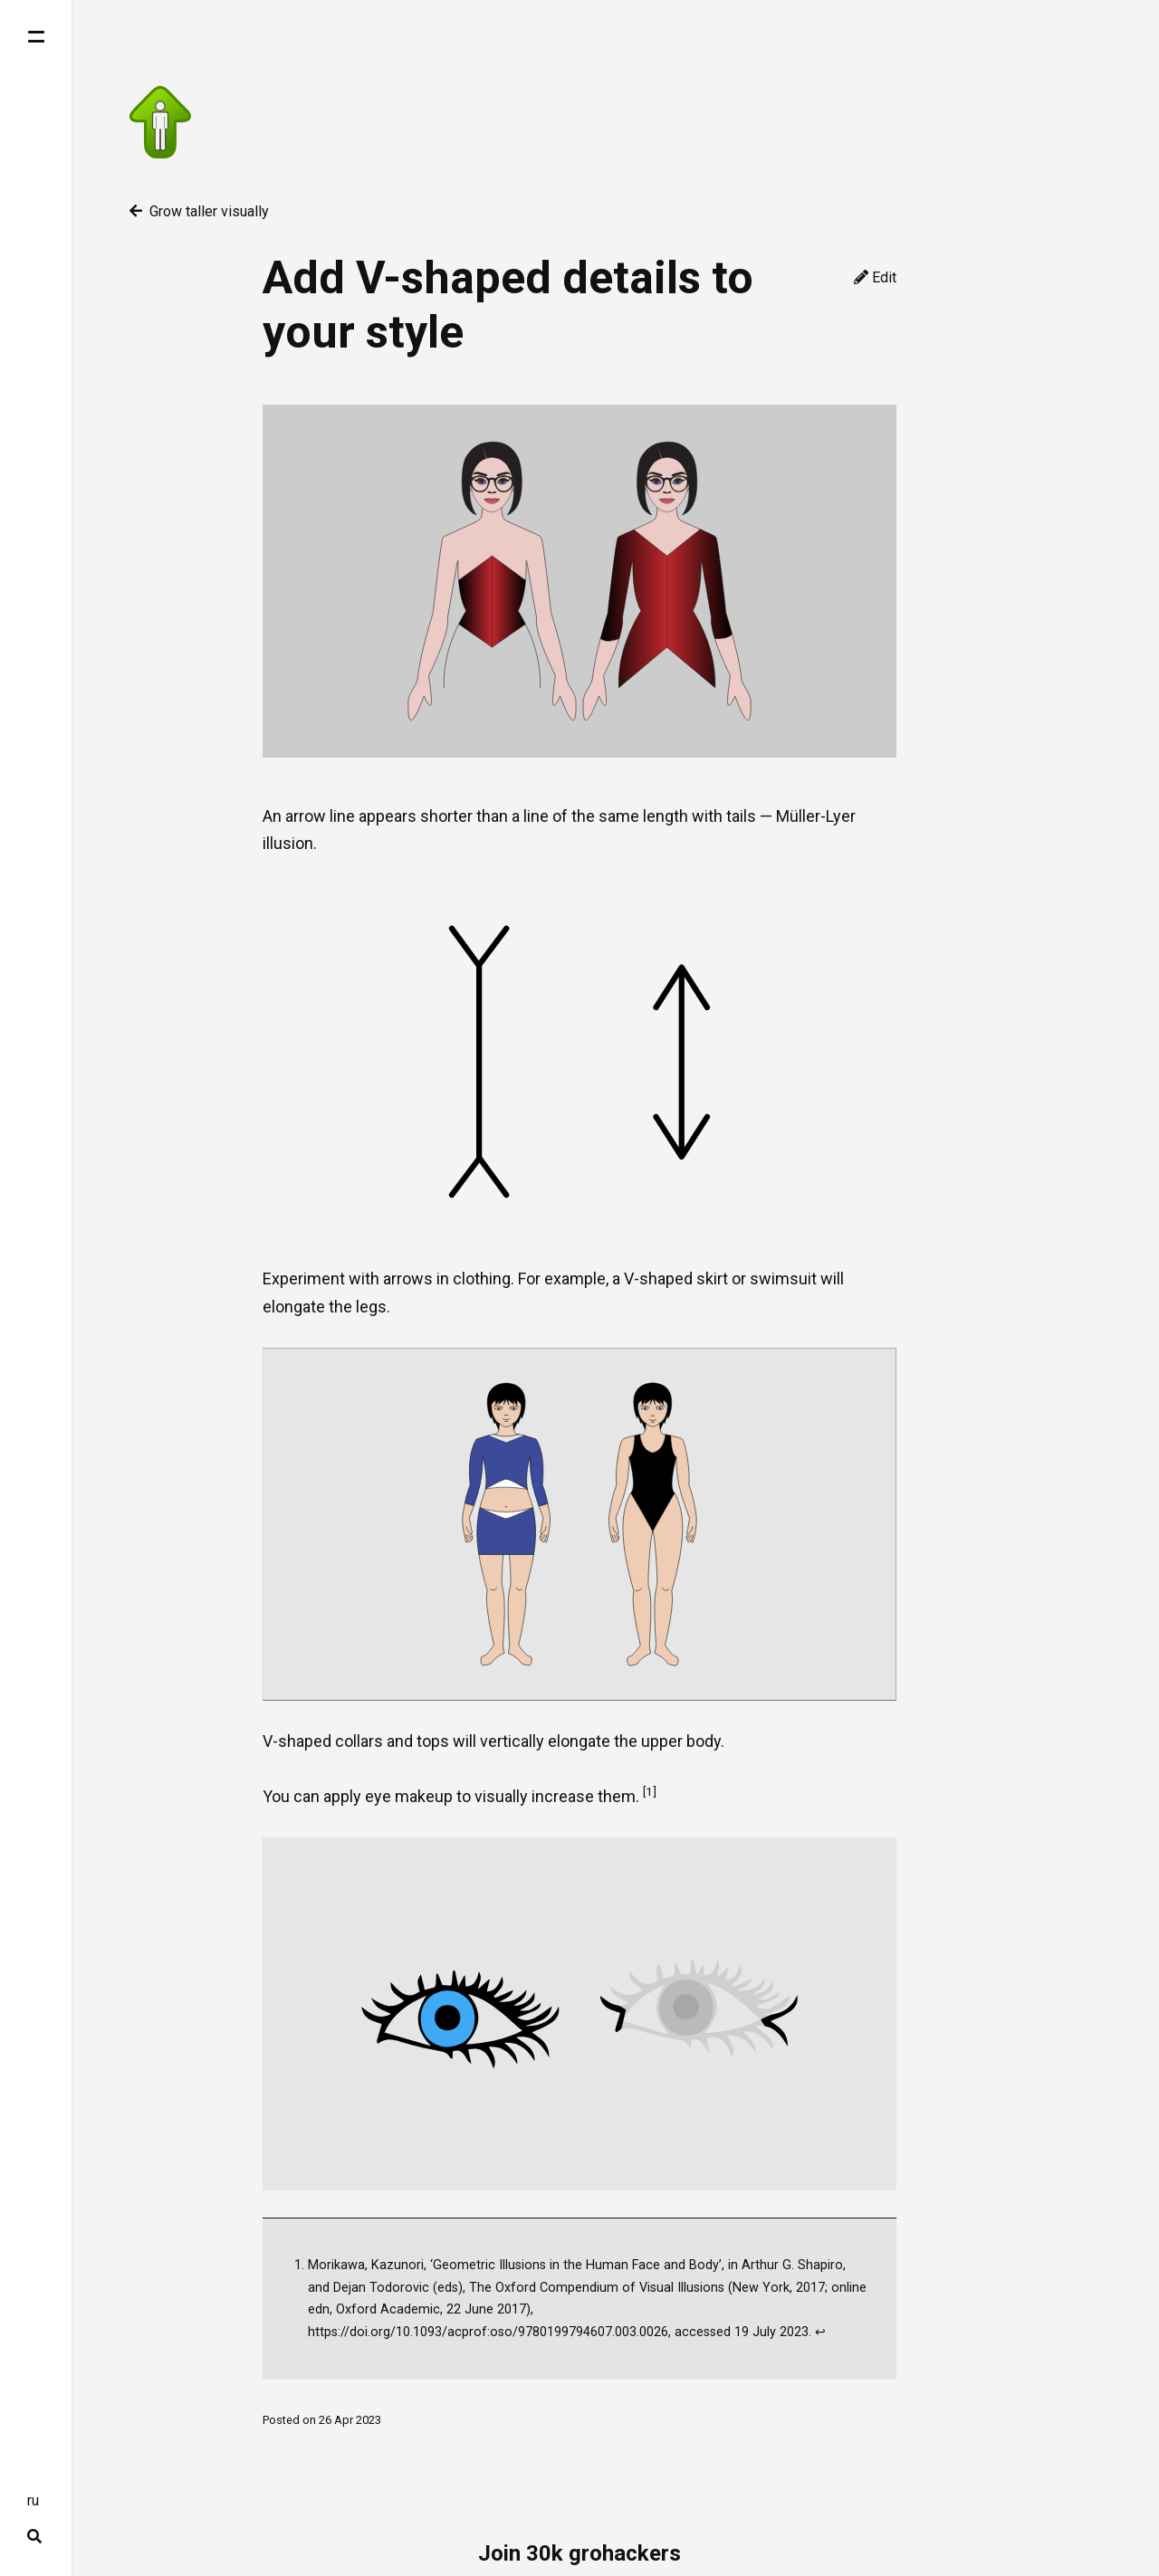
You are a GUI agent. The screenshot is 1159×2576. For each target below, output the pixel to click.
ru (33, 2500)
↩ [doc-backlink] (820, 2332)
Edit (875, 277)
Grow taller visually (199, 211)
